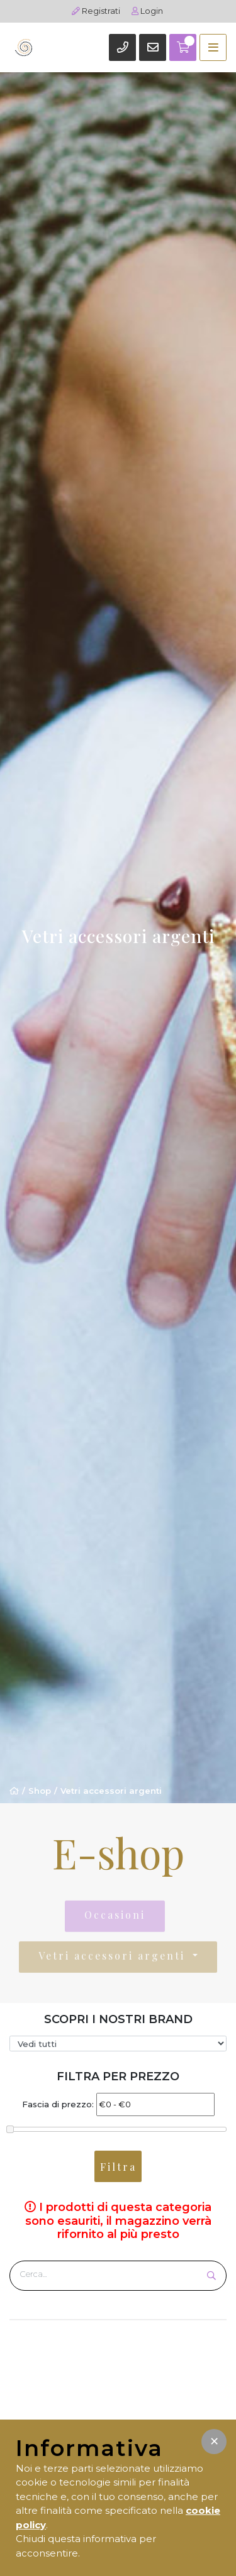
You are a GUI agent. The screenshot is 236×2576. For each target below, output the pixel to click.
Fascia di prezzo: (58, 2104)
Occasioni (114, 1917)
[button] (214, 2441)
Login (147, 11)
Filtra (118, 2166)
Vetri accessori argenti (111, 1791)
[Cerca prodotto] (108, 2274)
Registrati (96, 11)
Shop (39, 1791)
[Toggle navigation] (213, 47)
